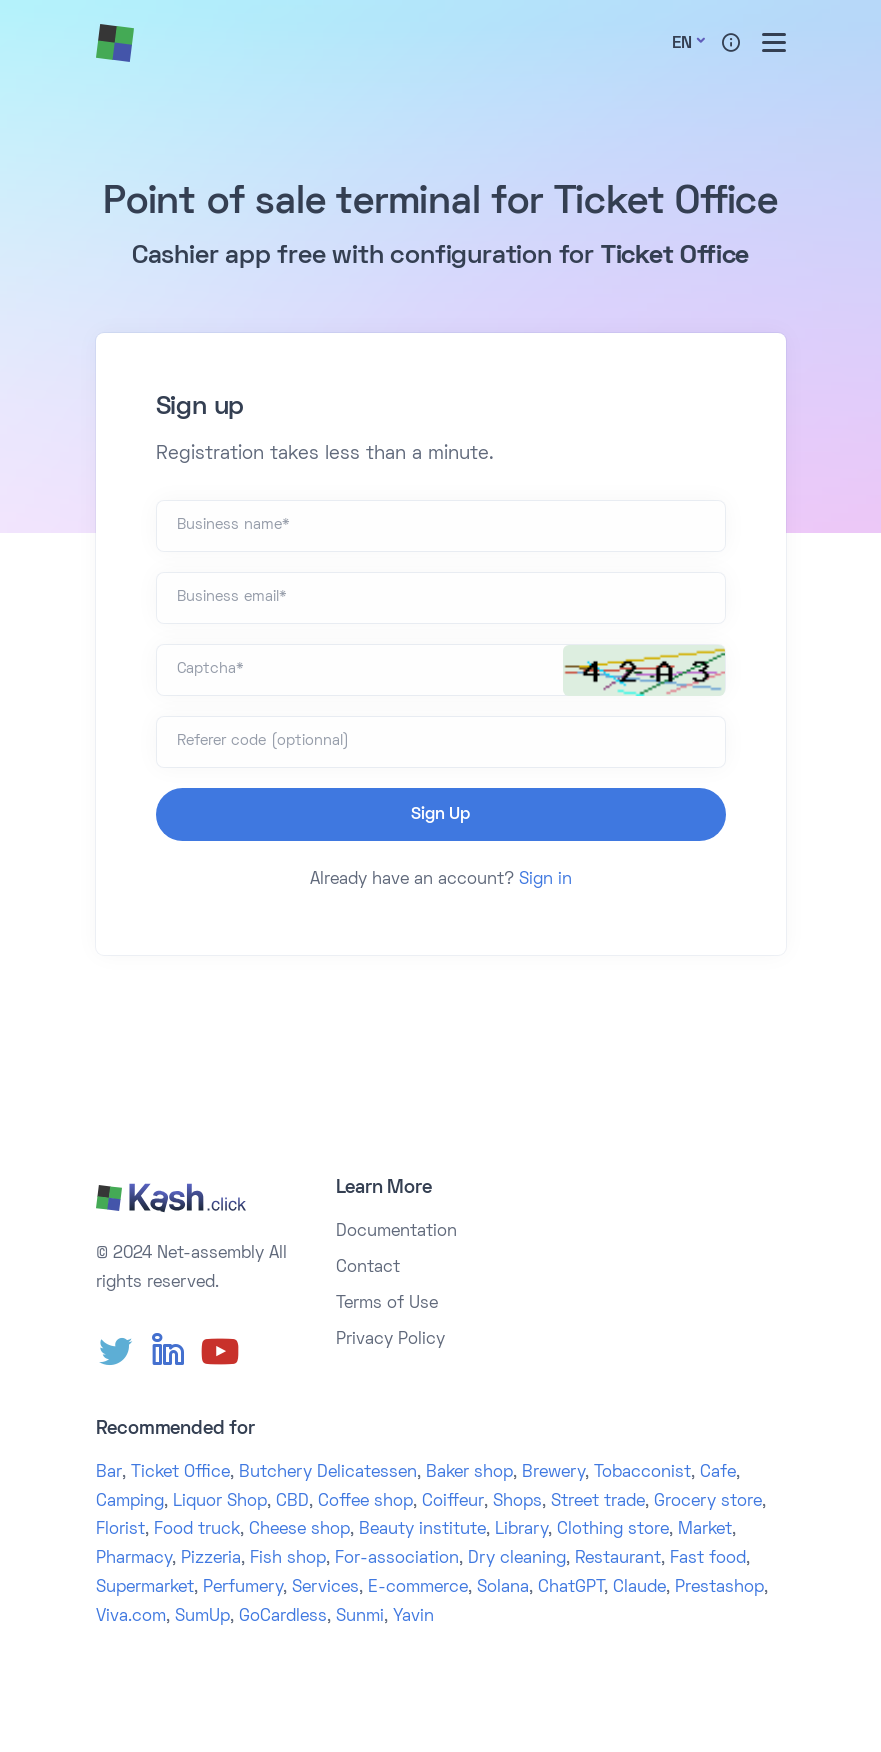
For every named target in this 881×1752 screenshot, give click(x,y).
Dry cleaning (517, 1559)
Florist (120, 1530)
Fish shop (288, 1559)
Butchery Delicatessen (328, 1473)
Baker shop (469, 1473)
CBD (292, 1502)
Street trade (598, 1502)
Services (325, 1588)
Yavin (413, 1617)
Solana (503, 1588)
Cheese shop (299, 1530)
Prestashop (719, 1588)
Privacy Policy (390, 1340)
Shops (517, 1502)
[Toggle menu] (774, 42)
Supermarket (145, 1588)
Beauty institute (422, 1530)
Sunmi (360, 1617)
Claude (639, 1588)
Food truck (197, 1530)
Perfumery (243, 1588)
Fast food (708, 1559)
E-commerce (418, 1588)
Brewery (553, 1473)
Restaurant (618, 1559)
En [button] (682, 44)
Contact (368, 1268)
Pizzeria (211, 1559)
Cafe (718, 1473)
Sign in (545, 880)
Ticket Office (180, 1473)
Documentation (396, 1232)
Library (521, 1530)
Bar (109, 1473)
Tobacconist (642, 1473)
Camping (130, 1502)
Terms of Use (387, 1304)
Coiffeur (453, 1502)
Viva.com (131, 1617)
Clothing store (613, 1530)
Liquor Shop (220, 1502)
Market (705, 1530)
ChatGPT (571, 1588)
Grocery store (708, 1502)
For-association (397, 1559)
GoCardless (283, 1617)
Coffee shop (365, 1502)
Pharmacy (134, 1559)
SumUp (202, 1617)
